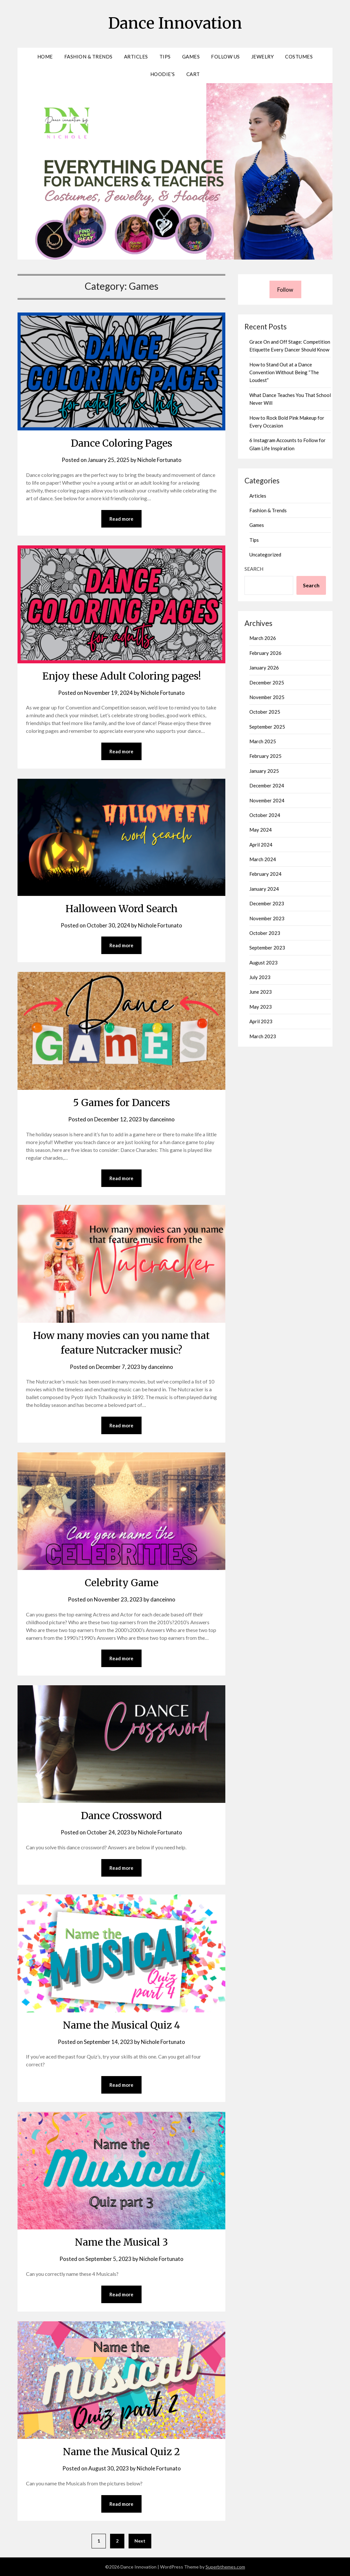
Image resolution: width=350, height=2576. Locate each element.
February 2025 (265, 756)
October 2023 (264, 933)
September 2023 (267, 947)
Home (45, 56)
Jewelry (262, 56)
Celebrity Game (121, 1582)
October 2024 (264, 815)
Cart (193, 74)
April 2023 (260, 1021)
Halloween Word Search (122, 908)
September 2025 (267, 727)
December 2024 (266, 785)
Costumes (299, 56)
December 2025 (266, 682)
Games (191, 56)
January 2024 (264, 889)
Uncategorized (265, 554)
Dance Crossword (121, 1815)
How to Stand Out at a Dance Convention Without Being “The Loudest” (284, 372)
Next (139, 2541)
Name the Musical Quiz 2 (121, 2451)
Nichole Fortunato (159, 459)
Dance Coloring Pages (121, 443)
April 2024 (260, 845)
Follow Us (225, 56)
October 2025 (264, 712)
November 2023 (266, 918)
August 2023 (263, 962)
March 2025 (262, 741)
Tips (165, 56)
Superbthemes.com (225, 2567)
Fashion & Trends (88, 56)
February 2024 (265, 874)
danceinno (162, 1119)
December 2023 (266, 903)
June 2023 (260, 992)
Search (253, 569)
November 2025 (266, 697)
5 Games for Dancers (121, 1102)
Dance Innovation (175, 23)
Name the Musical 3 (121, 2242)
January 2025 (264, 771)
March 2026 (262, 638)
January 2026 (264, 667)
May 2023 (260, 1007)
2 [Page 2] (117, 2541)
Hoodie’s (162, 74)
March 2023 (262, 1036)
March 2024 (262, 859)
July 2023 (259, 977)
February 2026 (265, 653)
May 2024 (260, 830)
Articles (136, 56)
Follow (285, 289)
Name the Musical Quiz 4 (121, 2025)
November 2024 (266, 800)
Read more (121, 519)
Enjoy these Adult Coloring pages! (121, 676)
